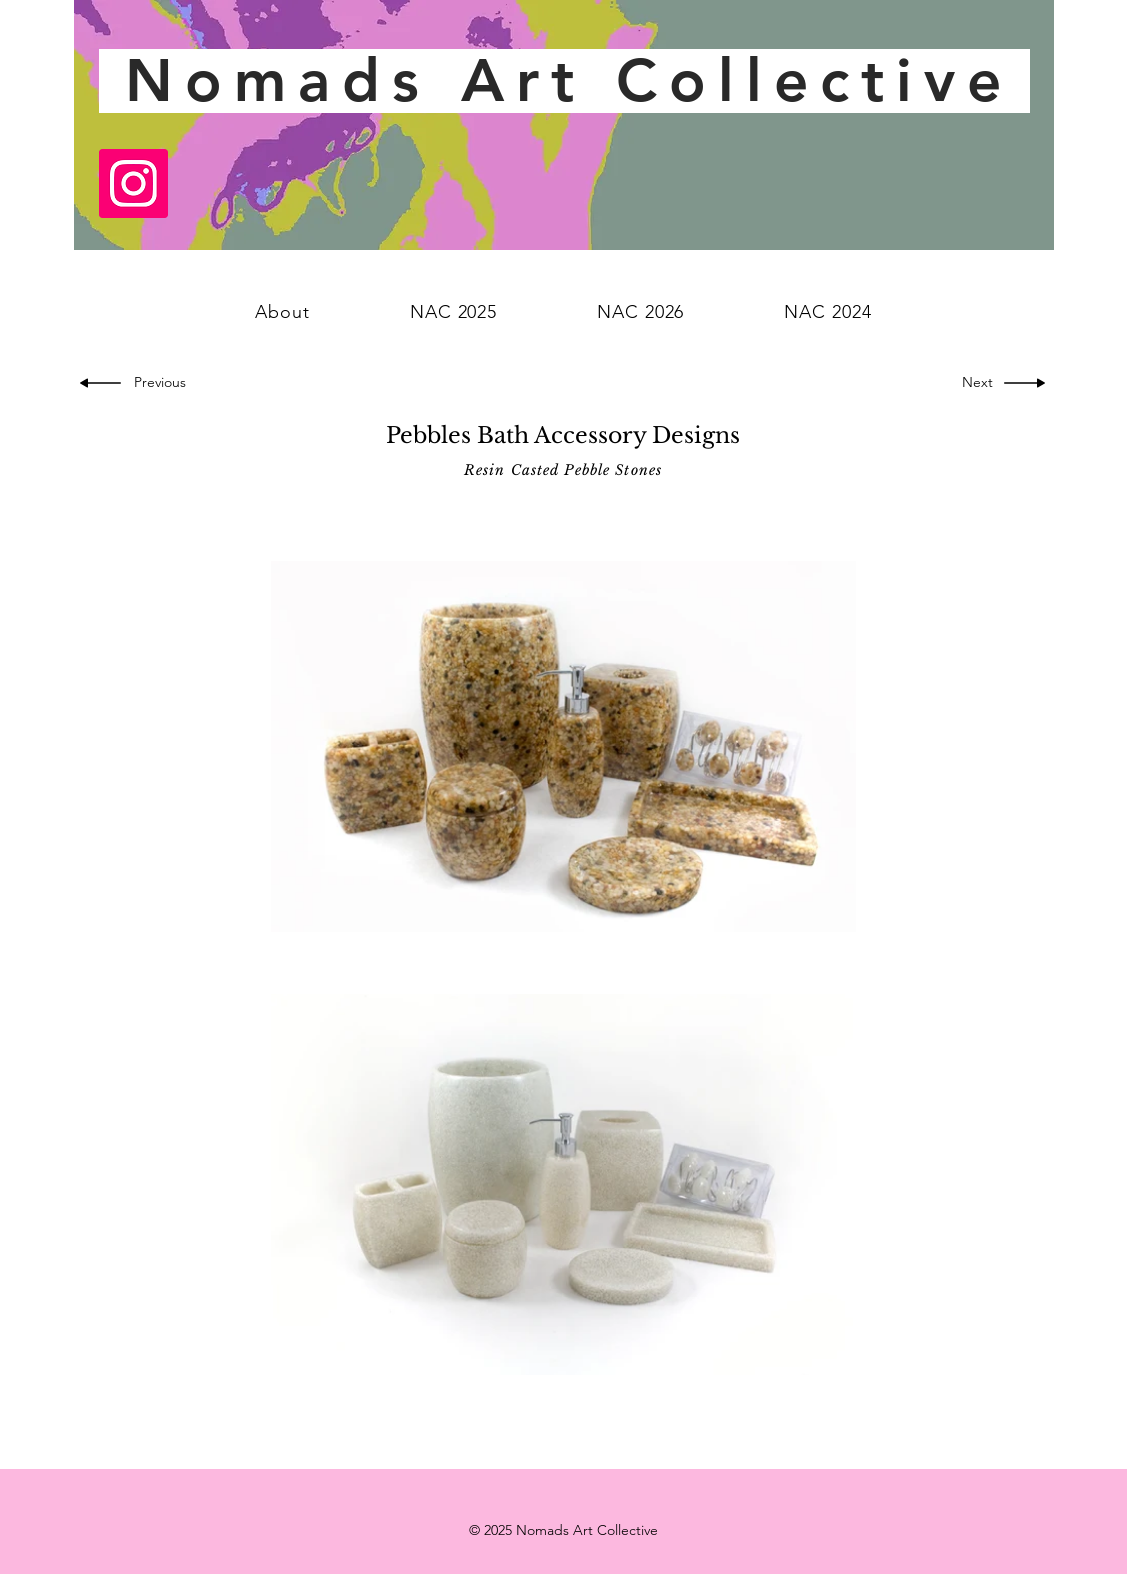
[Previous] (163, 383)
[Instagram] (133, 183)
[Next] (975, 383)
